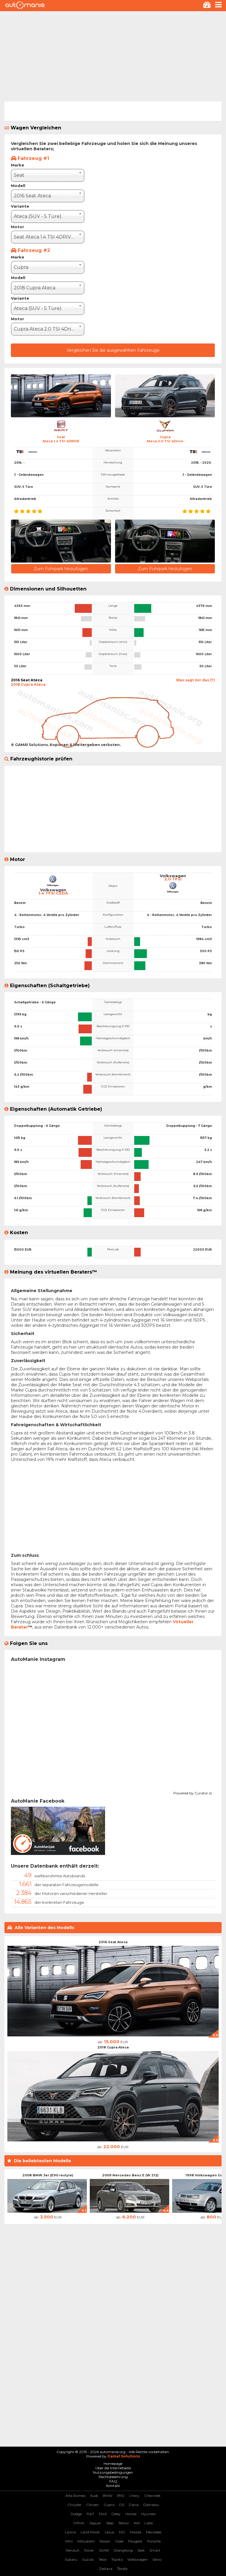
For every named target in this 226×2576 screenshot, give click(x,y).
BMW (107, 2495)
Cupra (109, 2504)
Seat (141, 2550)
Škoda (122, 2568)
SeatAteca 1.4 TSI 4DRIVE (60, 439)
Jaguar (95, 2523)
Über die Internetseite (113, 2468)
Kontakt (113, 2485)
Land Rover (90, 2532)
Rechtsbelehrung (113, 2477)
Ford (103, 2514)
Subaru (71, 2559)
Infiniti (79, 2523)
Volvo (157, 2559)
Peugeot (135, 2541)
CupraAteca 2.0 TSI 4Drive (165, 439)
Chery (134, 2495)
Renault (72, 2550)
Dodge (76, 2514)
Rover (89, 2550)
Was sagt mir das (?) (195, 680)
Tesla (103, 2559)
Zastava (105, 2568)
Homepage (113, 2463)
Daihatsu (151, 2504)
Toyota (117, 2559)
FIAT (90, 2514)
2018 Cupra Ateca (113, 2047)
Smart (154, 2550)
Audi (94, 2495)
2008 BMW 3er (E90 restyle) (47, 2175)
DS (121, 2504)
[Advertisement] (113, 55)
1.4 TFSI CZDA (53, 893)
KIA (137, 2523)
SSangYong (123, 2550)
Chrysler (74, 2504)
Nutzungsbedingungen (113, 2472)
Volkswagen (137, 2559)
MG (122, 2532)
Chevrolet (152, 2495)
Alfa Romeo (75, 2495)
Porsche (154, 2541)
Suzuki (88, 2559)
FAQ (113, 2481)
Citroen (92, 2504)
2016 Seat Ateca (113, 1942)
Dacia (134, 2504)
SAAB (104, 2550)
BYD (120, 2495)
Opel (119, 2541)
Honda (131, 2514)
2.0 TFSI (173, 879)
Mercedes (153, 2532)
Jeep (110, 2523)
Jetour (123, 2523)
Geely (116, 2514)
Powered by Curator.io (192, 1792)
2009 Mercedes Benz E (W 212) (130, 2175)
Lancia (70, 2532)
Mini (69, 2541)
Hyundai (148, 2514)
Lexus (109, 2532)
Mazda (135, 2532)
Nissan (104, 2541)
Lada (148, 2523)
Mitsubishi (86, 2541)
